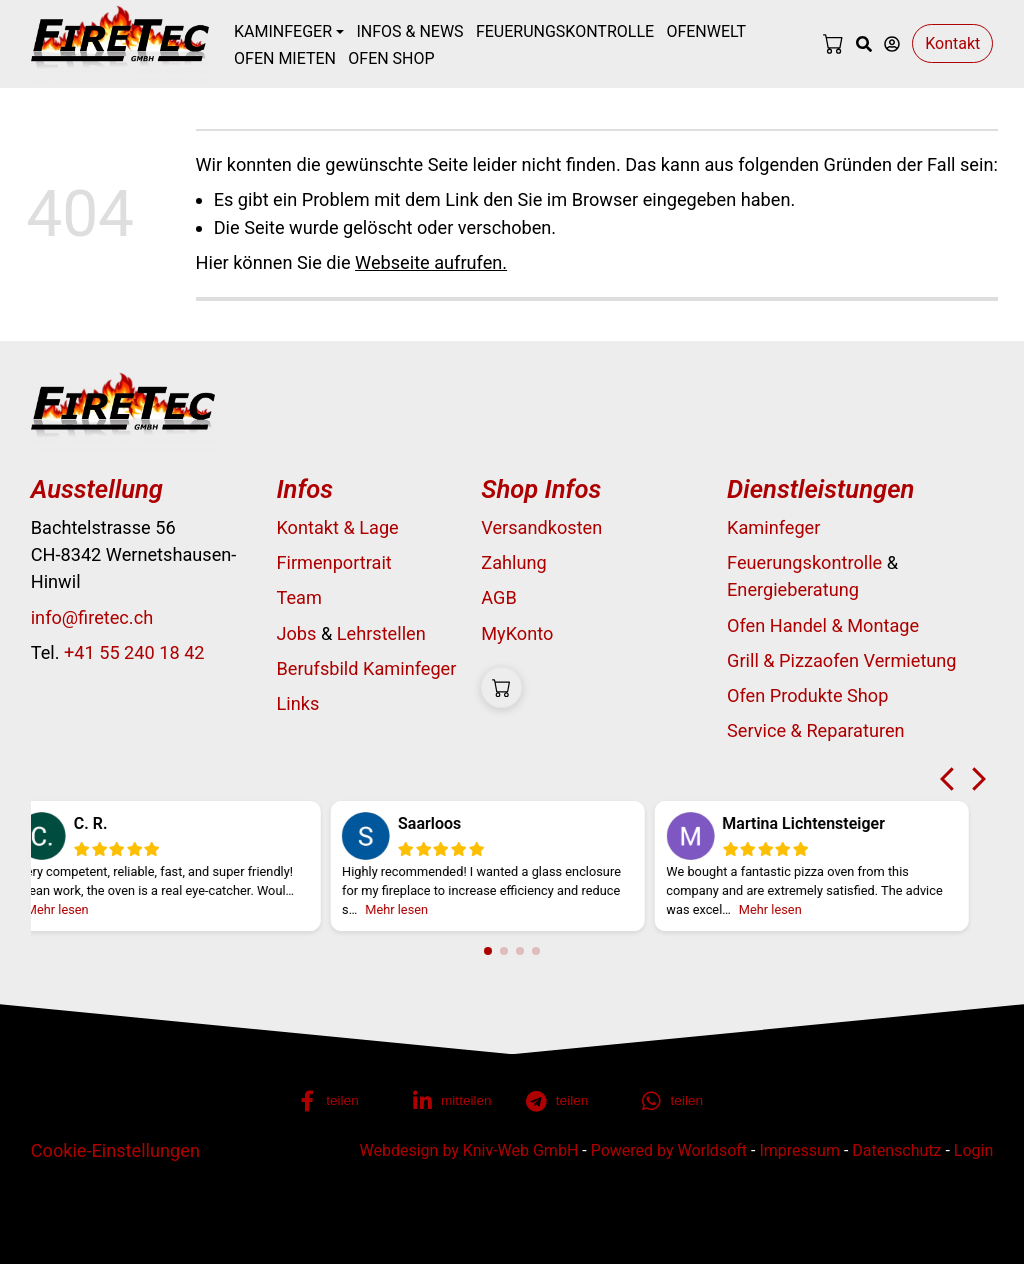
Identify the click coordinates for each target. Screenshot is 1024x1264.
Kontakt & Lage (337, 527)
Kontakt (952, 43)
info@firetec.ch (92, 617)
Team (298, 597)
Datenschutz (896, 1150)
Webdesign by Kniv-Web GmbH (469, 1150)
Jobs (296, 633)
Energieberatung (793, 589)
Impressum (799, 1150)
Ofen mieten (285, 58)
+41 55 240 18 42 (134, 652)
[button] (342, 1101)
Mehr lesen (79, 909)
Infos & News (409, 31)
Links (297, 703)
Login (973, 1150)
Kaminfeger (773, 527)
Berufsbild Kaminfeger (366, 668)
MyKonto (517, 633)
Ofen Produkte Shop (807, 695)
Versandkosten (541, 527)
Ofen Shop (391, 58)
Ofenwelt (706, 31)
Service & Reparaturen (816, 730)
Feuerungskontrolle (565, 31)
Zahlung (513, 562)
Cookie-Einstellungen (115, 1150)
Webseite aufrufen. (431, 262)
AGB (498, 597)
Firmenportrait (333, 562)
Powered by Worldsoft (669, 1150)
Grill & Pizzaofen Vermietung (842, 660)
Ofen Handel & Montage (823, 625)
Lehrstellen (381, 633)
